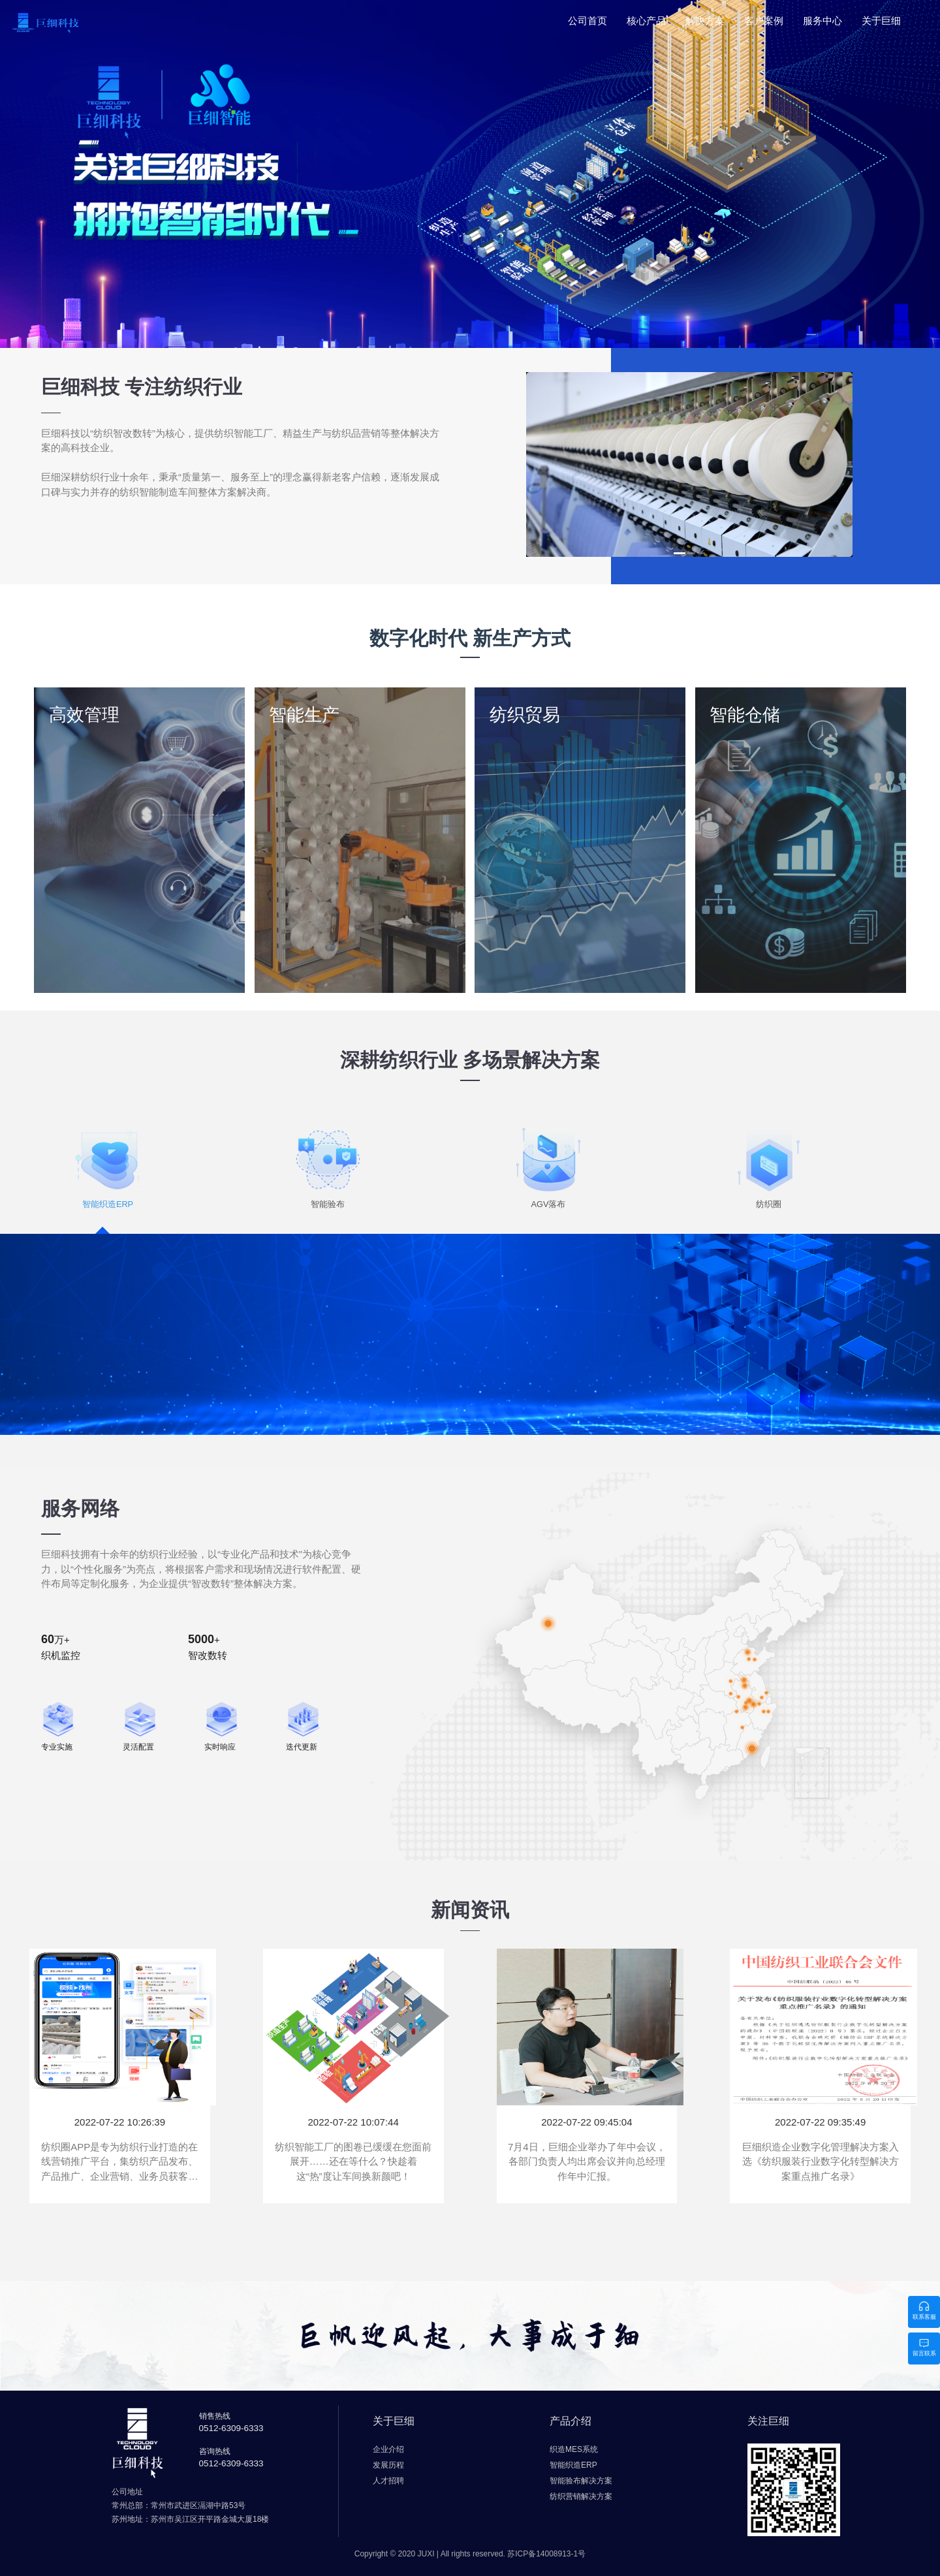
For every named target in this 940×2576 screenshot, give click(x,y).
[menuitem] (646, 25)
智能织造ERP (113, 1280)
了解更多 (112, 1349)
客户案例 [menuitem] (763, 20)
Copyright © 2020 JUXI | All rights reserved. (470, 2553)
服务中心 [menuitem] (822, 20)
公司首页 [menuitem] (587, 20)
